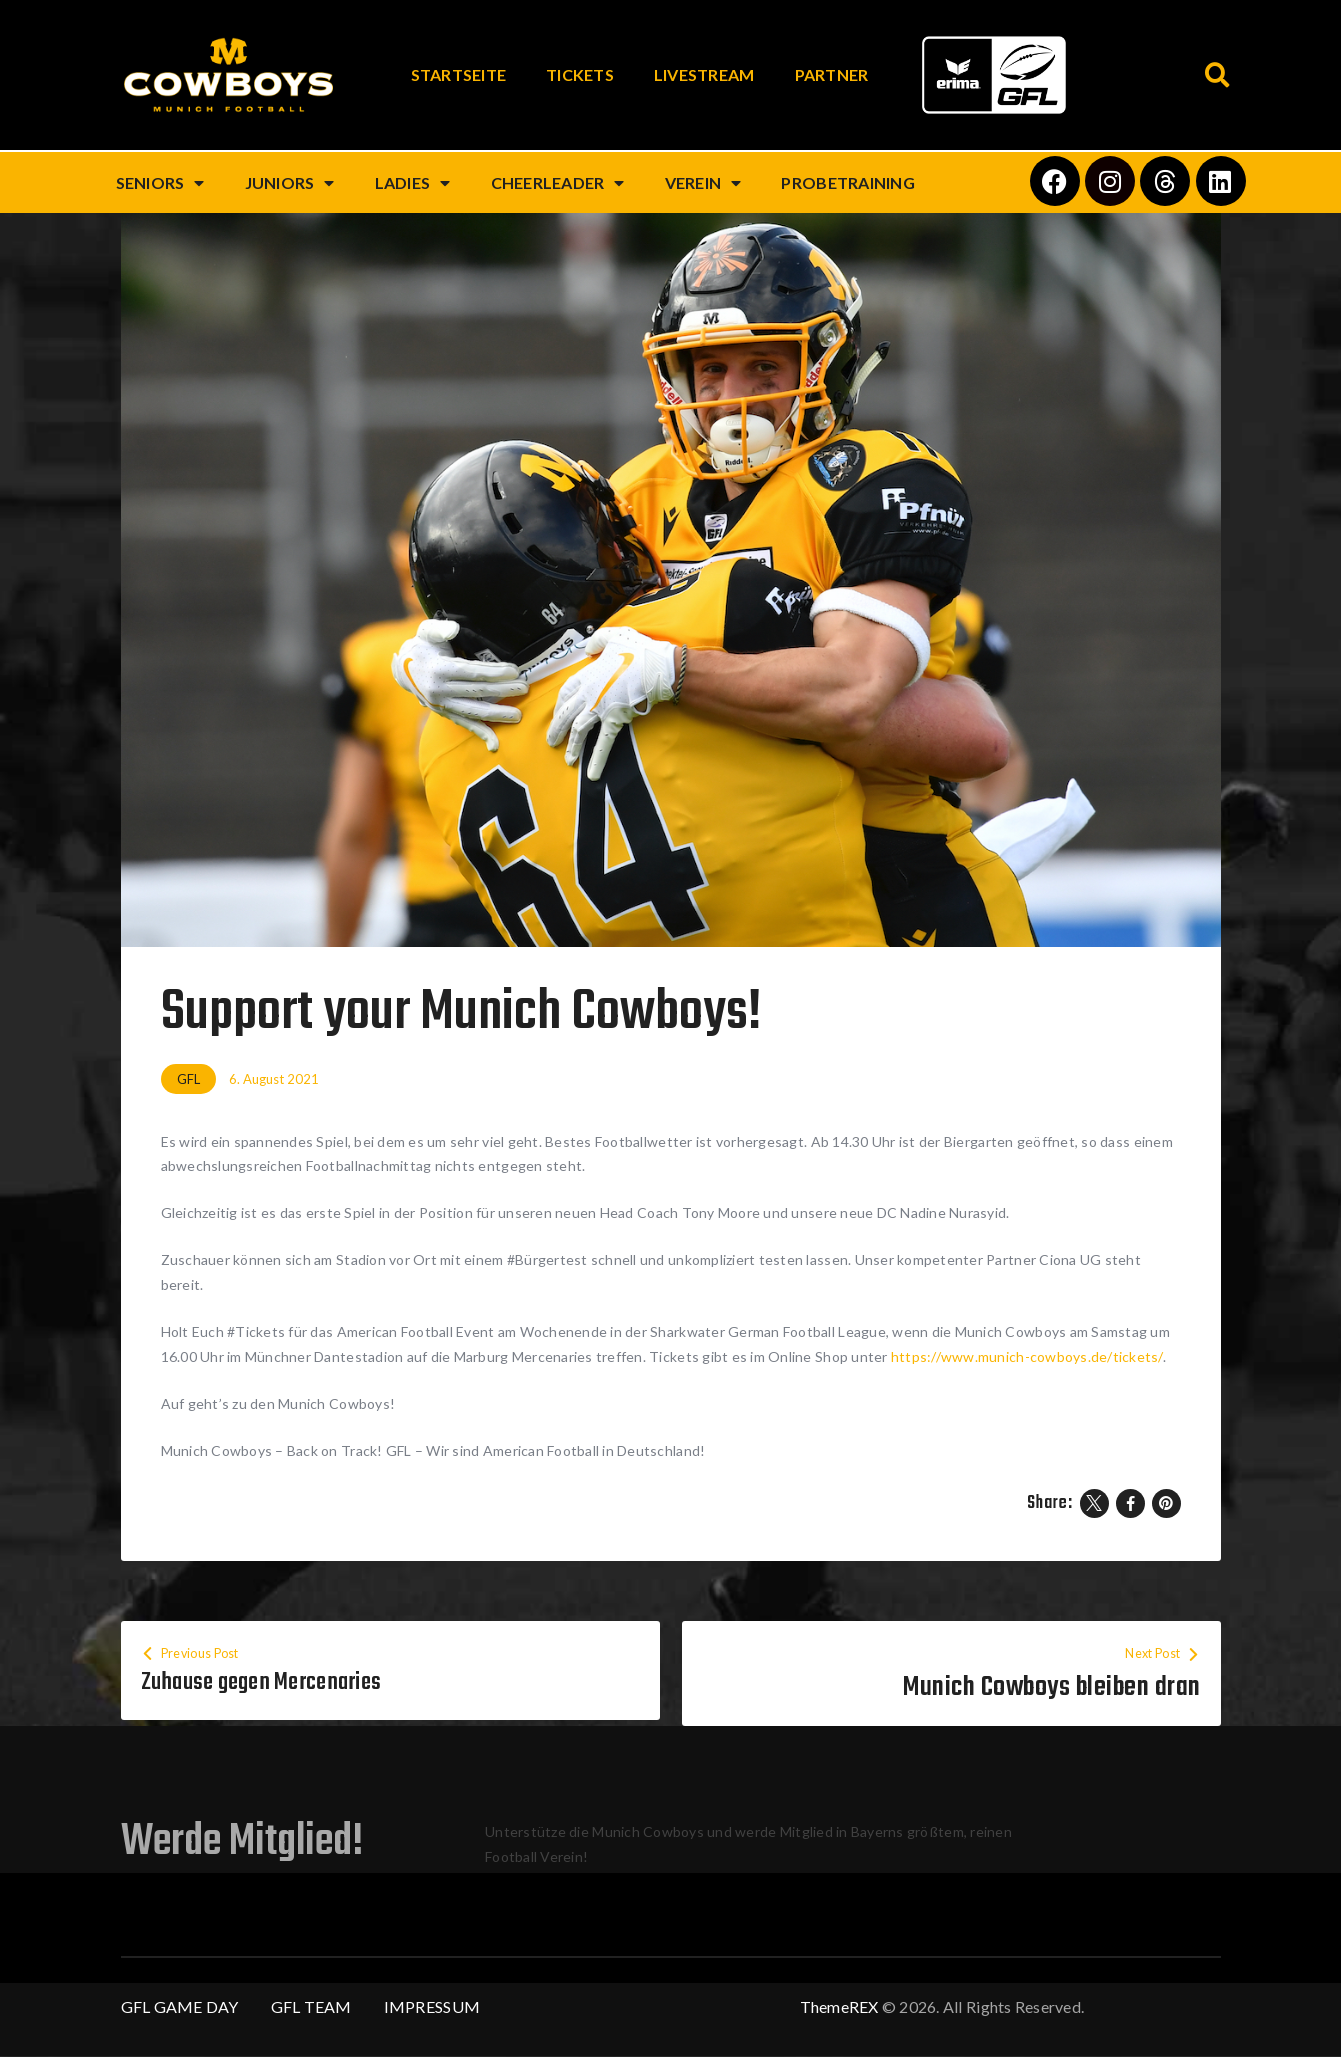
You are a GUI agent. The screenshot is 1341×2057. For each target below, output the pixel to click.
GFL (188, 1079)
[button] (1218, 75)
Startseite (459, 74)
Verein (703, 183)
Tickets (580, 74)
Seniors (160, 183)
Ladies (413, 183)
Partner (832, 74)
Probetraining (847, 182)
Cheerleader (558, 183)
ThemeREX (839, 2007)
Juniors (290, 183)
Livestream (704, 74)
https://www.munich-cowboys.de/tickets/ (1027, 1356)
